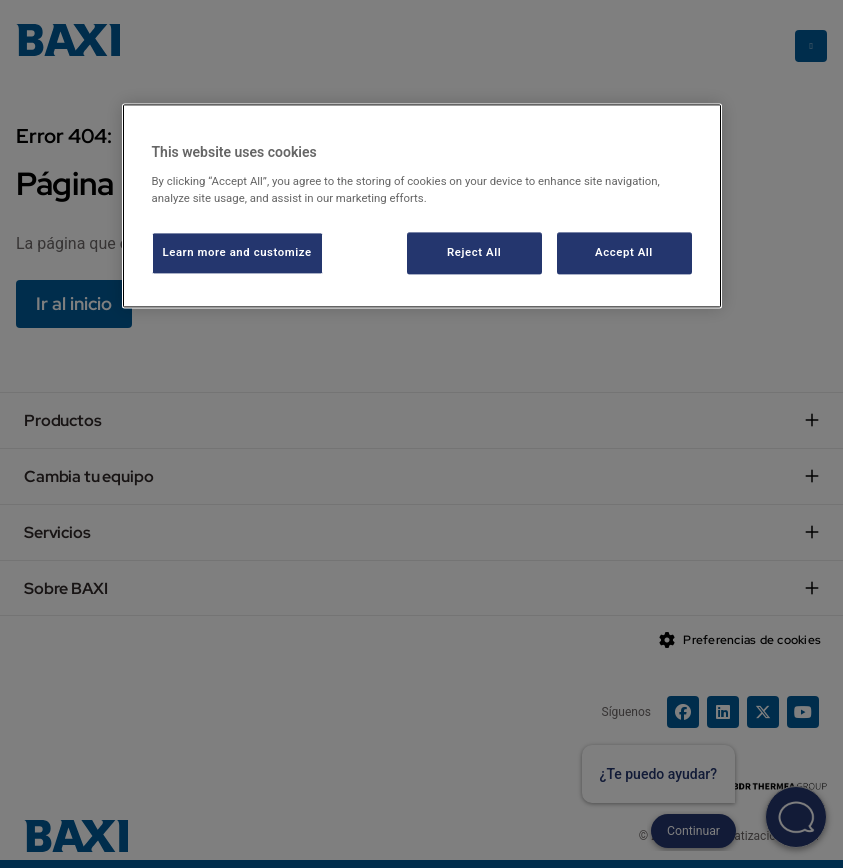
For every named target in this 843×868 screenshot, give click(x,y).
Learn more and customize (237, 252)
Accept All (624, 252)
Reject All (474, 252)
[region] (422, 206)
